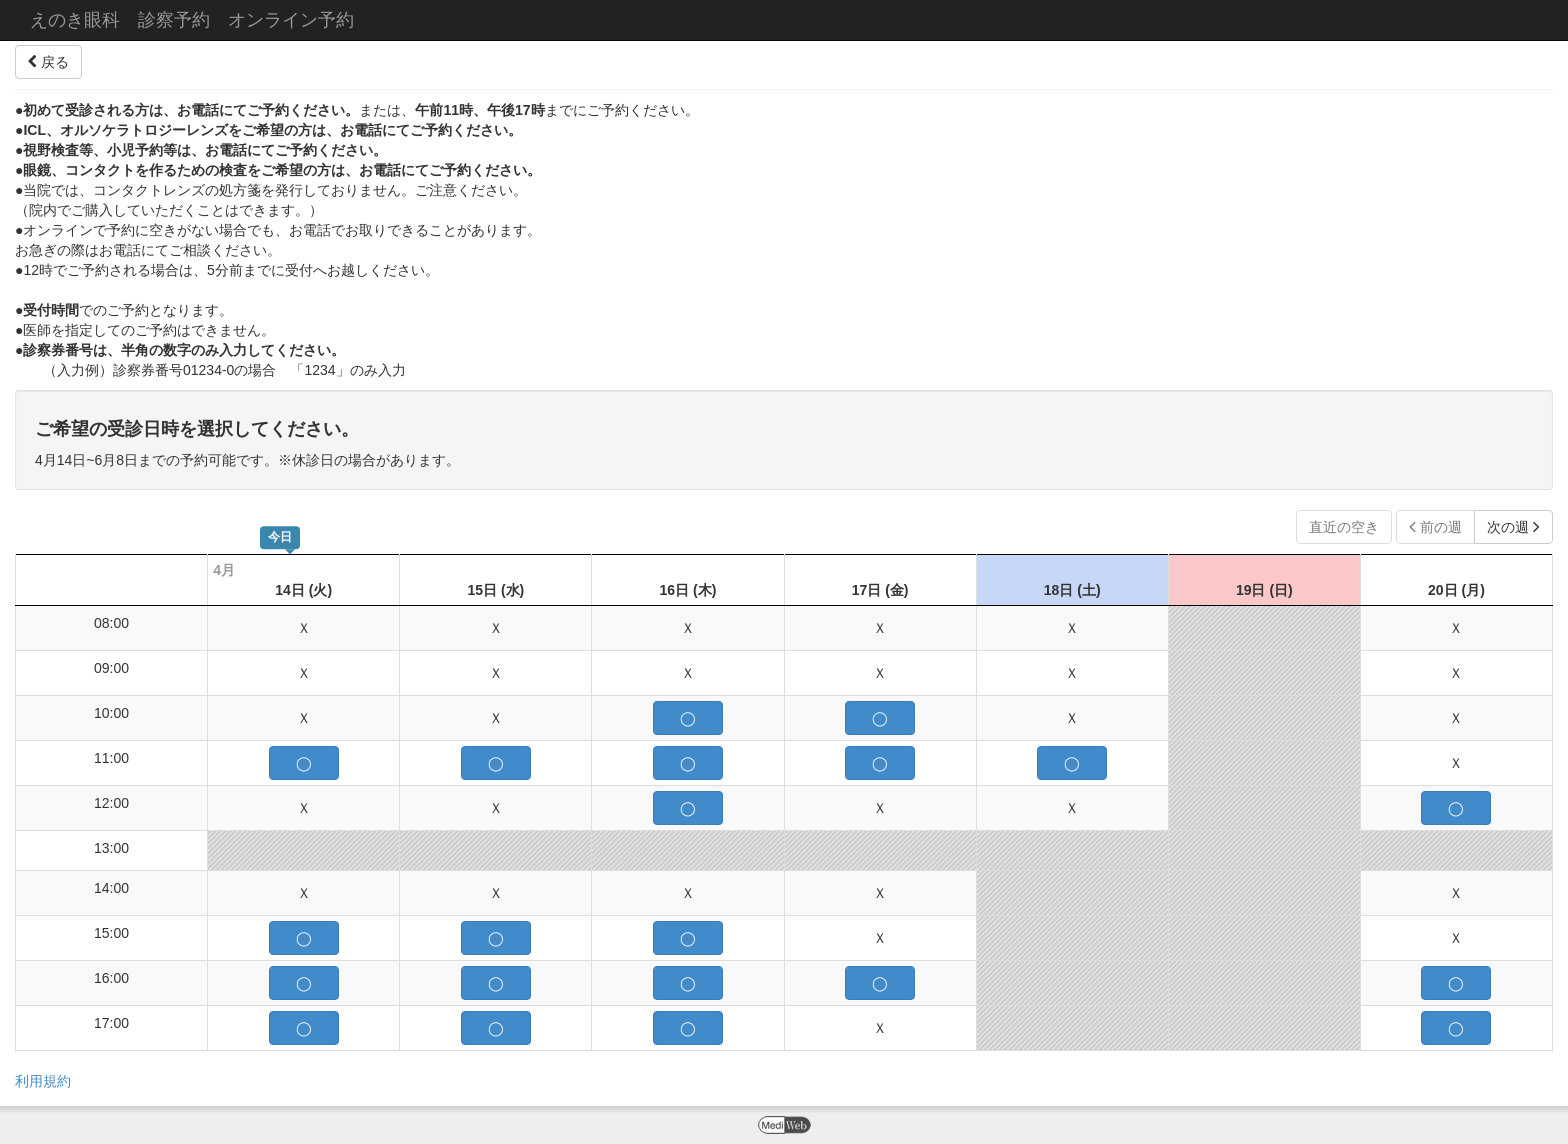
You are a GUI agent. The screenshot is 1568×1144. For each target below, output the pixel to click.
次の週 (1513, 527)
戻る (48, 62)
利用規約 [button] (43, 1081)
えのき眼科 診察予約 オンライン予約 (192, 20)
